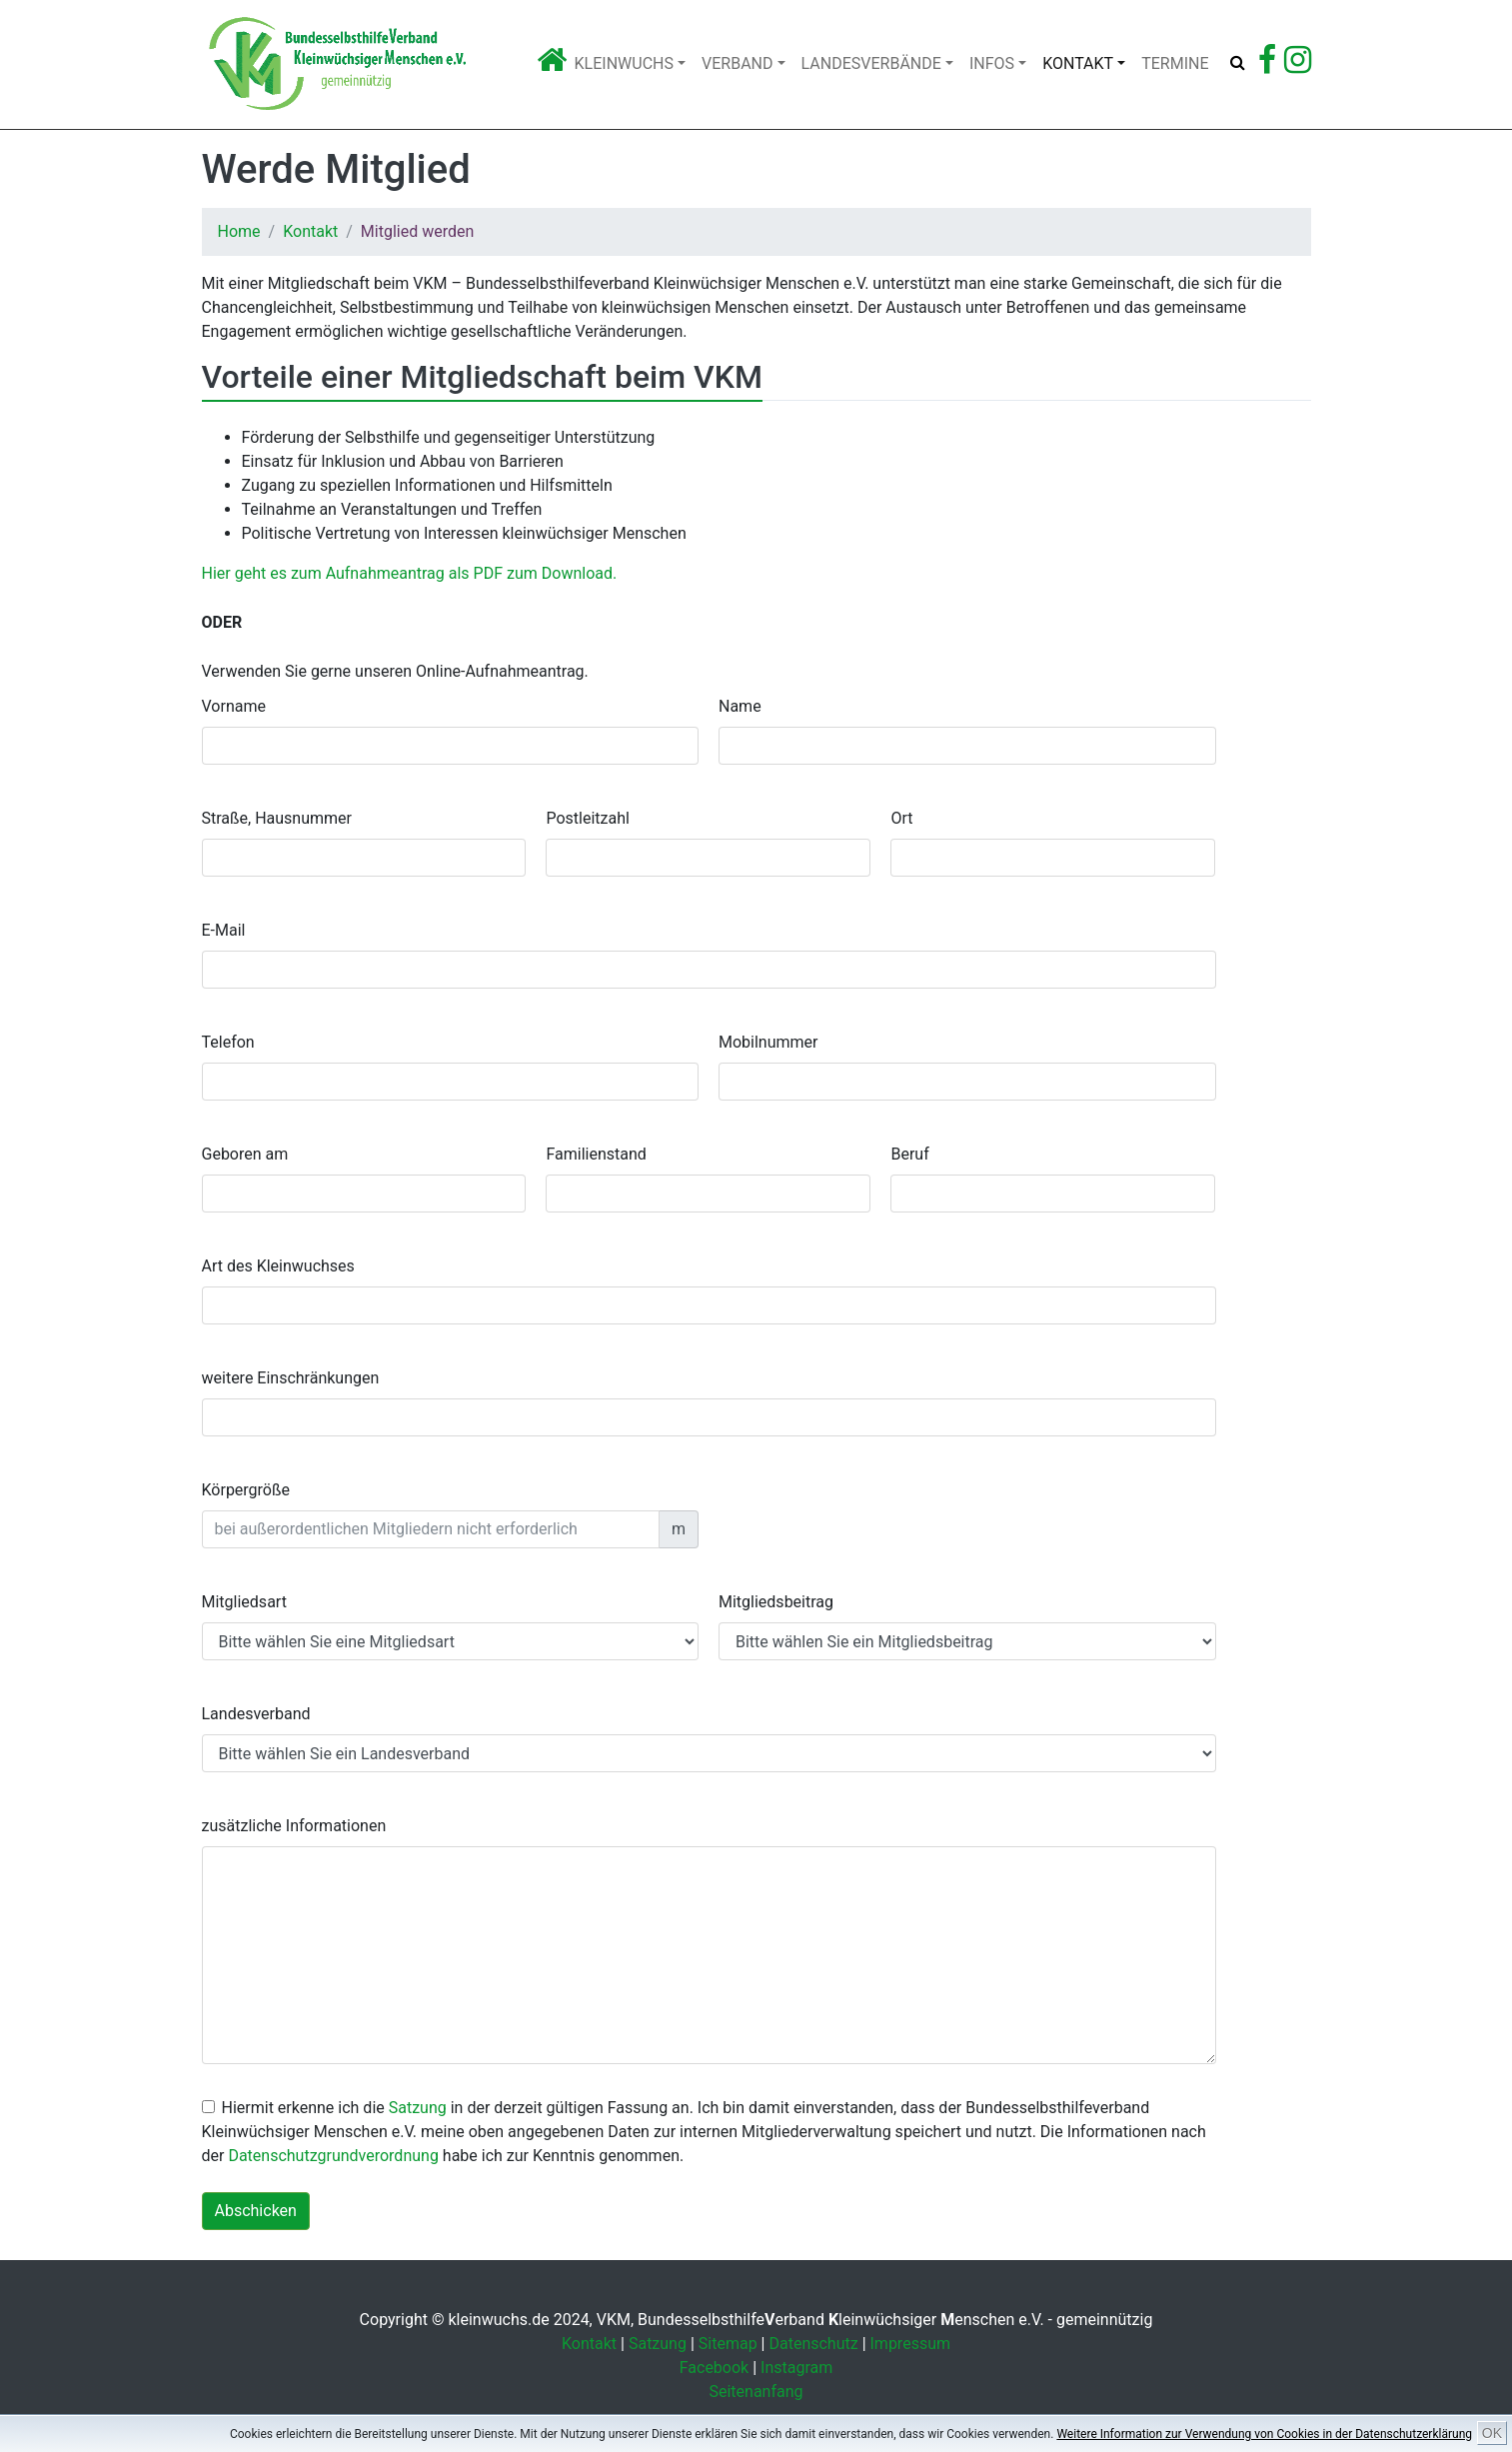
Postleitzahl (587, 818)
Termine (1174, 63)
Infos (991, 63)
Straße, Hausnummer (277, 818)
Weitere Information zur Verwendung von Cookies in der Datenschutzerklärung (1264, 2434)
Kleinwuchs (624, 63)
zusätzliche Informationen (294, 1825)
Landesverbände (871, 63)
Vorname (234, 706)
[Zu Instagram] (1297, 65)
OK (1492, 2433)
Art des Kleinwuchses (278, 1265)
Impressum (910, 2343)
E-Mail (224, 930)
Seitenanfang (755, 2391)
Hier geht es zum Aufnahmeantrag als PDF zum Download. (410, 573)
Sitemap (728, 2343)
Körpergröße (246, 1489)
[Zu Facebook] (1267, 65)
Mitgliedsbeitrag (776, 1601)
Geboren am (245, 1154)
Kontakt (1077, 63)
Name (740, 706)
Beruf (909, 1154)
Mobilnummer (768, 1042)
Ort (901, 818)
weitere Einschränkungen (291, 1377)
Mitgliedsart (244, 1601)
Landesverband (256, 1713)
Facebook (714, 2367)
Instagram (796, 2367)
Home (239, 231)
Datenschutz (812, 2343)
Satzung (418, 2107)
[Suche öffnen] (1237, 63)
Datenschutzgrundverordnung (333, 2155)
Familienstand (596, 1154)
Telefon (228, 1042)
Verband (737, 63)
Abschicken (256, 2210)
